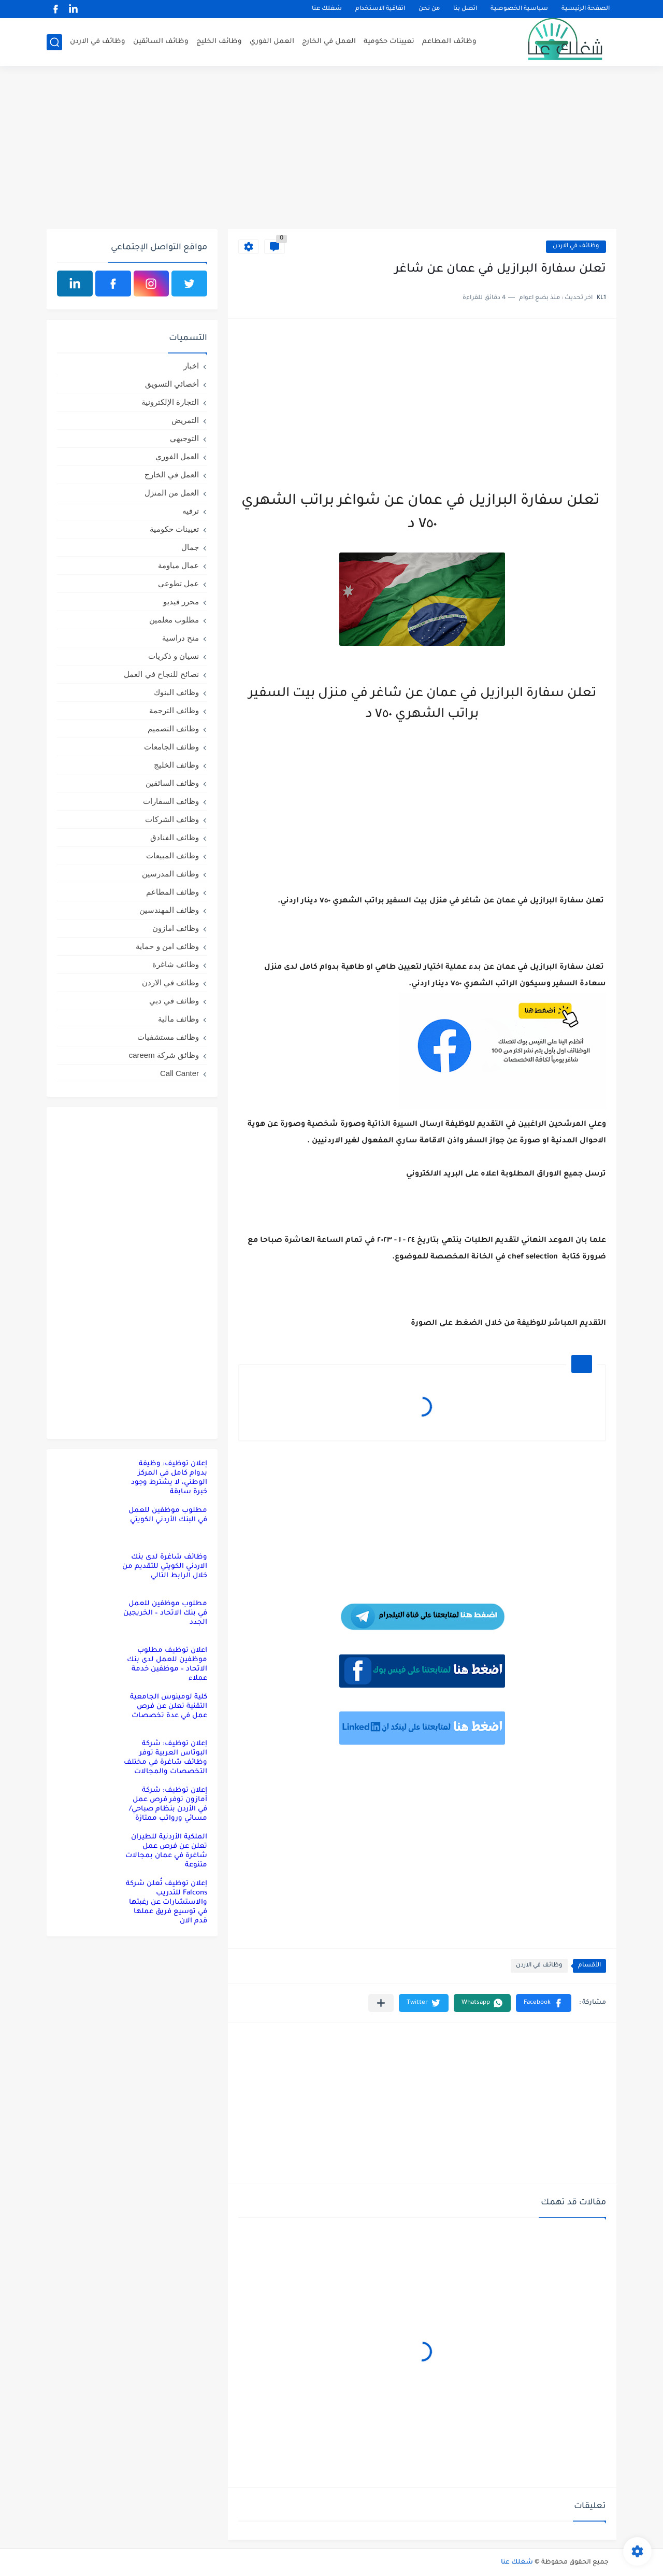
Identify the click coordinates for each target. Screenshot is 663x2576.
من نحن (429, 9)
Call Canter (179, 1073)
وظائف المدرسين (170, 873)
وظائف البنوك (176, 692)
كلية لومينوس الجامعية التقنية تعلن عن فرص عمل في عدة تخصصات (168, 1706)
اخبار (191, 365)
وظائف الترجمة (174, 710)
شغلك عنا (327, 9)
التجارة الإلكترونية (170, 402)
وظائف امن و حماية (167, 946)
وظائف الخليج (219, 42)
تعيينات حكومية (389, 42)
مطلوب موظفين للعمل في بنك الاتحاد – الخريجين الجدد (165, 1613)
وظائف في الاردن (97, 42)
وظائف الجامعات (171, 746)
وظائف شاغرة (175, 964)
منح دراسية (180, 637)
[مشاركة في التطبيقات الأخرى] (381, 2003)
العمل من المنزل (172, 492)
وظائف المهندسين (169, 909)
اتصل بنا (465, 9)
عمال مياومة (178, 565)
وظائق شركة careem (164, 1055)
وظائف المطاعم (449, 42)
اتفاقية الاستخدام (380, 9)
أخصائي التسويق (172, 383)
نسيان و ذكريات (173, 656)
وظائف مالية (178, 1018)
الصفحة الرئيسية (585, 9)
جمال (190, 547)
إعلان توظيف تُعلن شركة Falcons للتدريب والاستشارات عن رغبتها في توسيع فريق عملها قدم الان (166, 1902)
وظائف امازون (175, 928)
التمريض (185, 420)
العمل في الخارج (329, 42)
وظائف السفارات (171, 801)
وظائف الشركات (172, 819)
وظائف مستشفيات (168, 1036)
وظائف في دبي (174, 1000)
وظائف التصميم (173, 728)
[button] (543, 2003)
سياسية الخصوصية (519, 9)
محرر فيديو (181, 601)
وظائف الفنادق (174, 837)
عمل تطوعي (178, 583)
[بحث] (54, 42)
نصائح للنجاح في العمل (161, 674)
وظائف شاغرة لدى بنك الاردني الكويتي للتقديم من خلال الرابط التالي (164, 1566)
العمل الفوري (272, 42)
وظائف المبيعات (172, 855)
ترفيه (190, 510)
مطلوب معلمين (174, 619)
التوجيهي (184, 438)
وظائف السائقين (161, 42)
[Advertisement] (331, 148)
